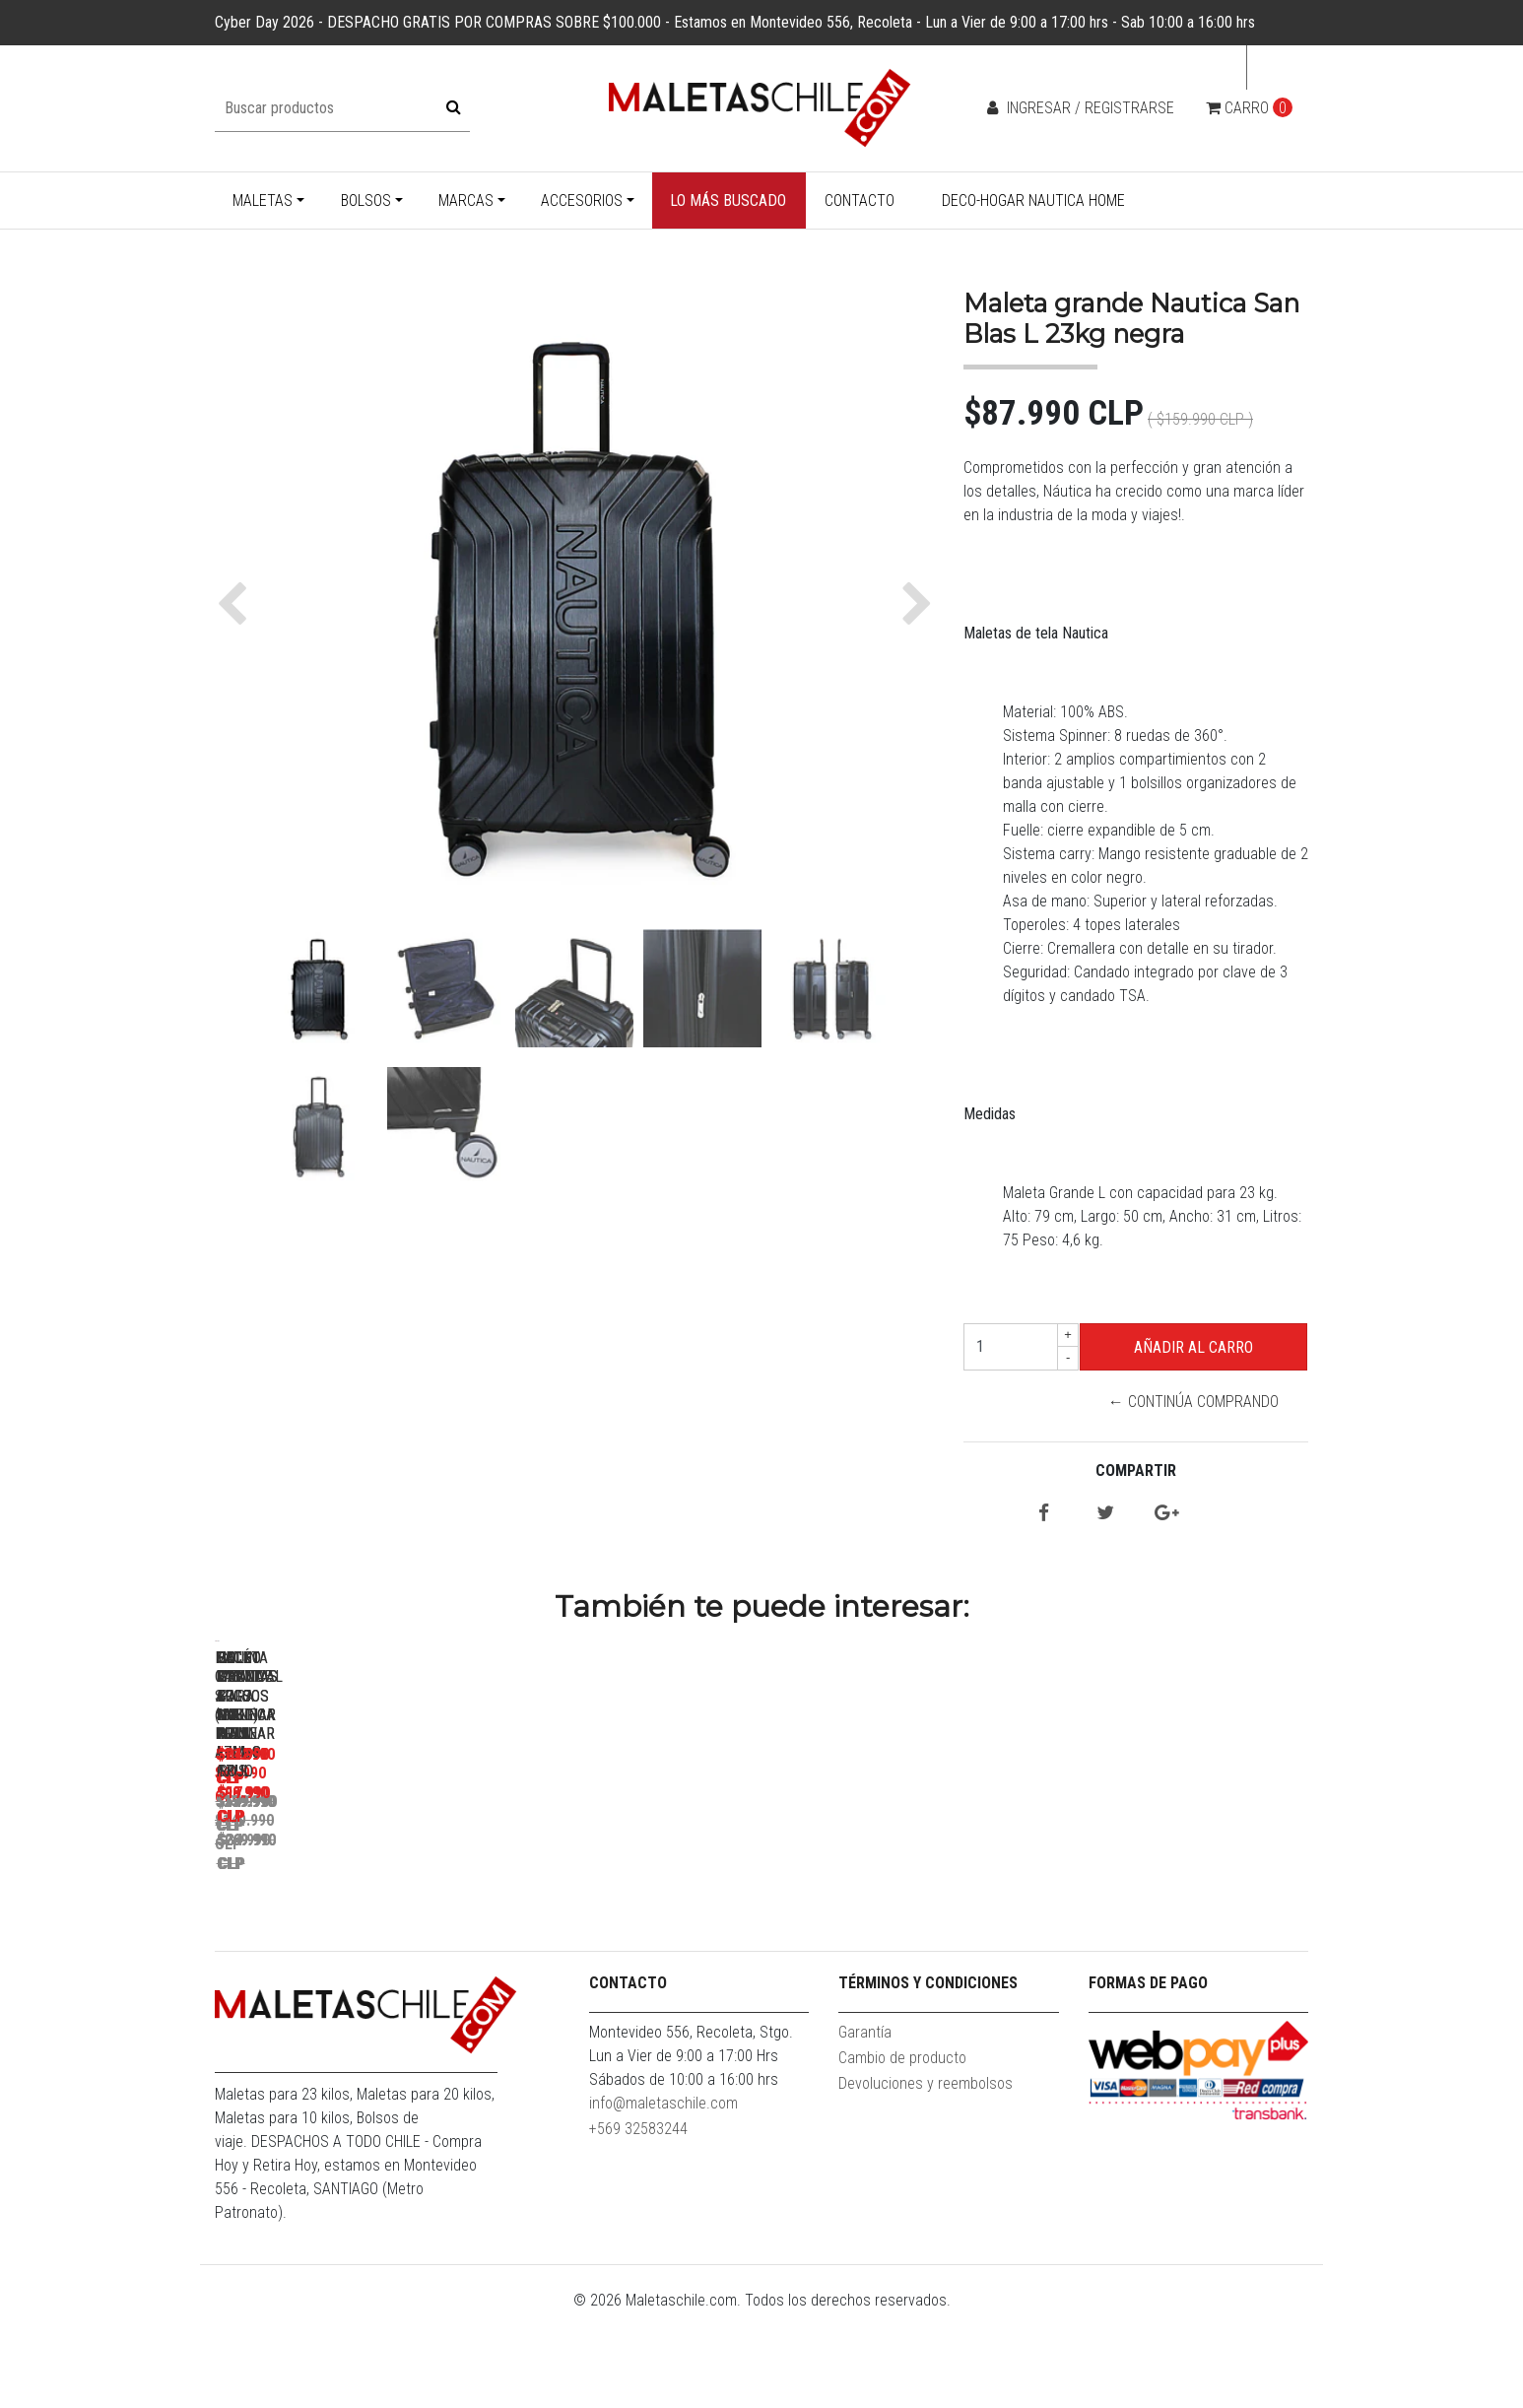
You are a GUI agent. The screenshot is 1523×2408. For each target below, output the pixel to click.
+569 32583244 (638, 2223)
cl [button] (1272, 67)
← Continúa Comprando (1193, 1401)
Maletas (262, 200)
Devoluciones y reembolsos (925, 2178)
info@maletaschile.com (663, 2197)
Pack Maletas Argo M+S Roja (905, 1918)
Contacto (859, 200)
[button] (237, 604)
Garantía (865, 2126)
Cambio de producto (902, 2152)
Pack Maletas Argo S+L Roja (629, 1918)
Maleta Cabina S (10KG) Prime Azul (353, 1918)
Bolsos (366, 200)
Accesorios (582, 200)
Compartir (1135, 1470)
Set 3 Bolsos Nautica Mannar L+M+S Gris (1180, 1928)
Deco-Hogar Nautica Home (1033, 200)
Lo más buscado (728, 200)
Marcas (466, 200)
